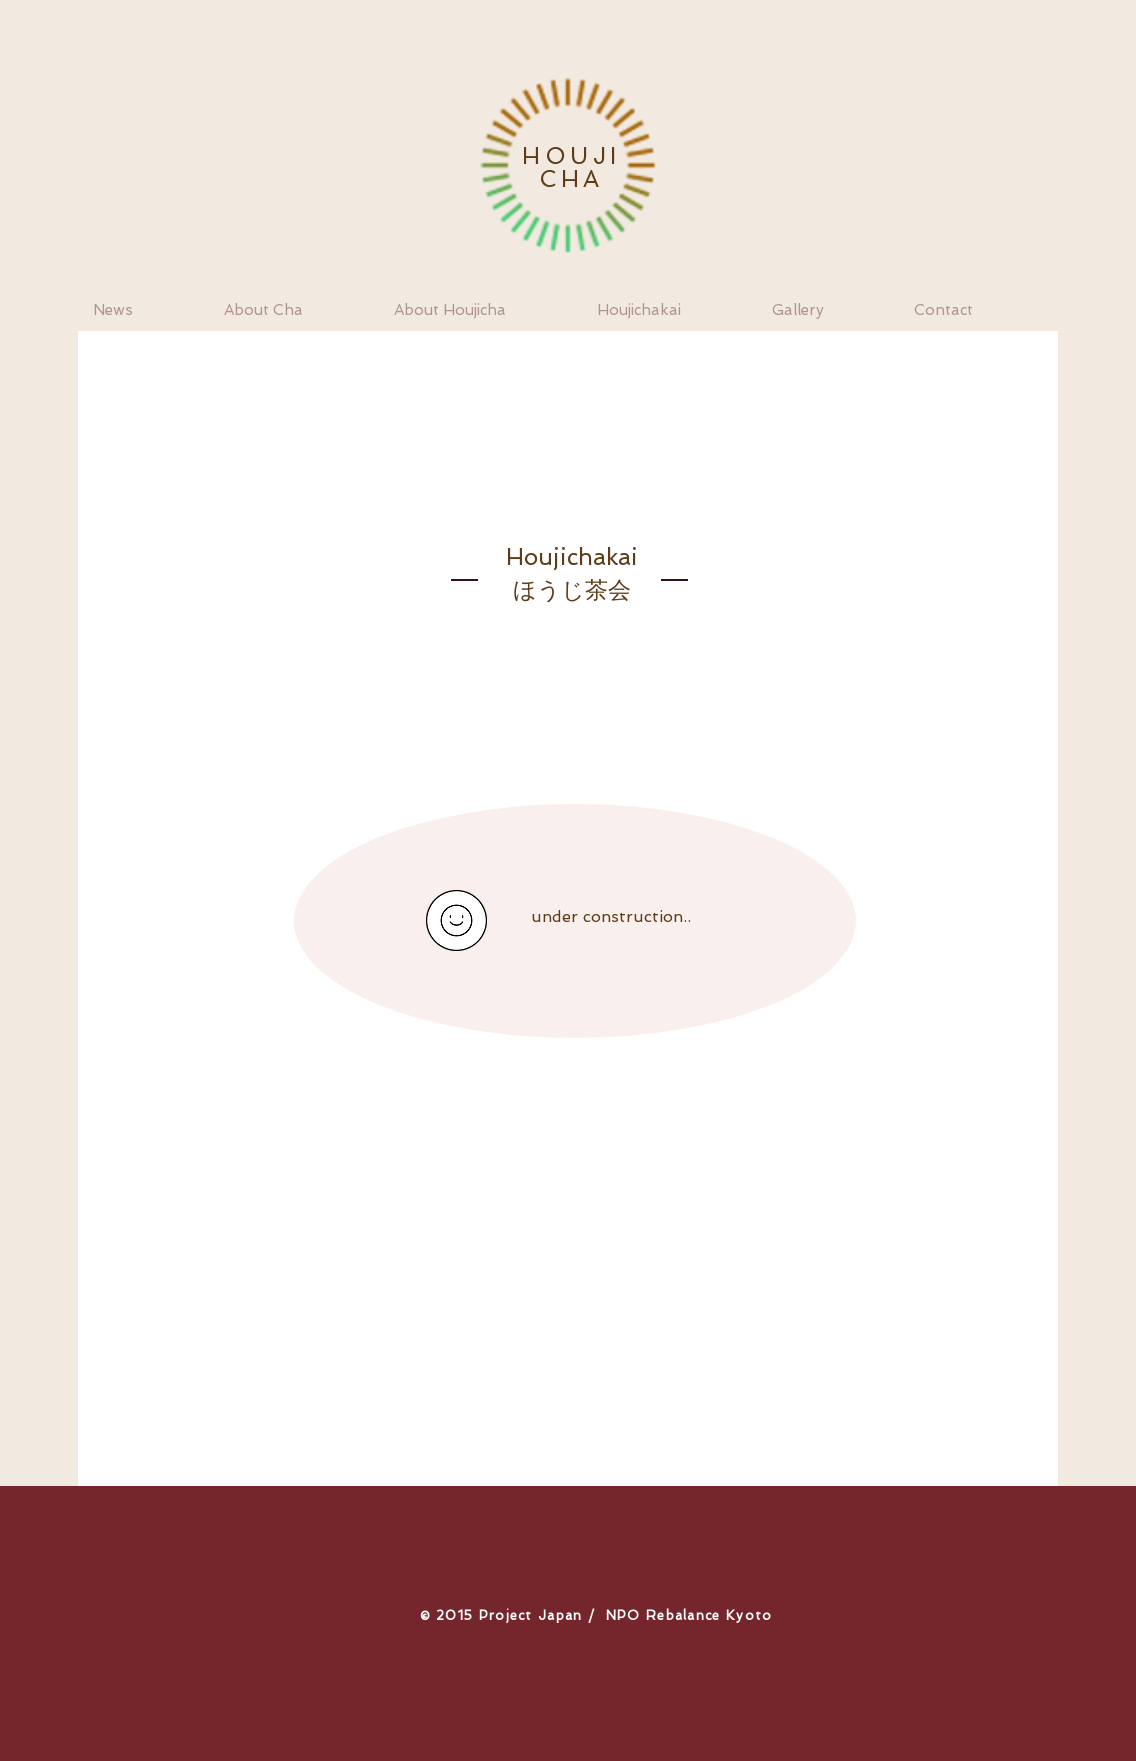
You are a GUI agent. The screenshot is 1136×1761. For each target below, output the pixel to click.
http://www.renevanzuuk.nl (827, 1233)
